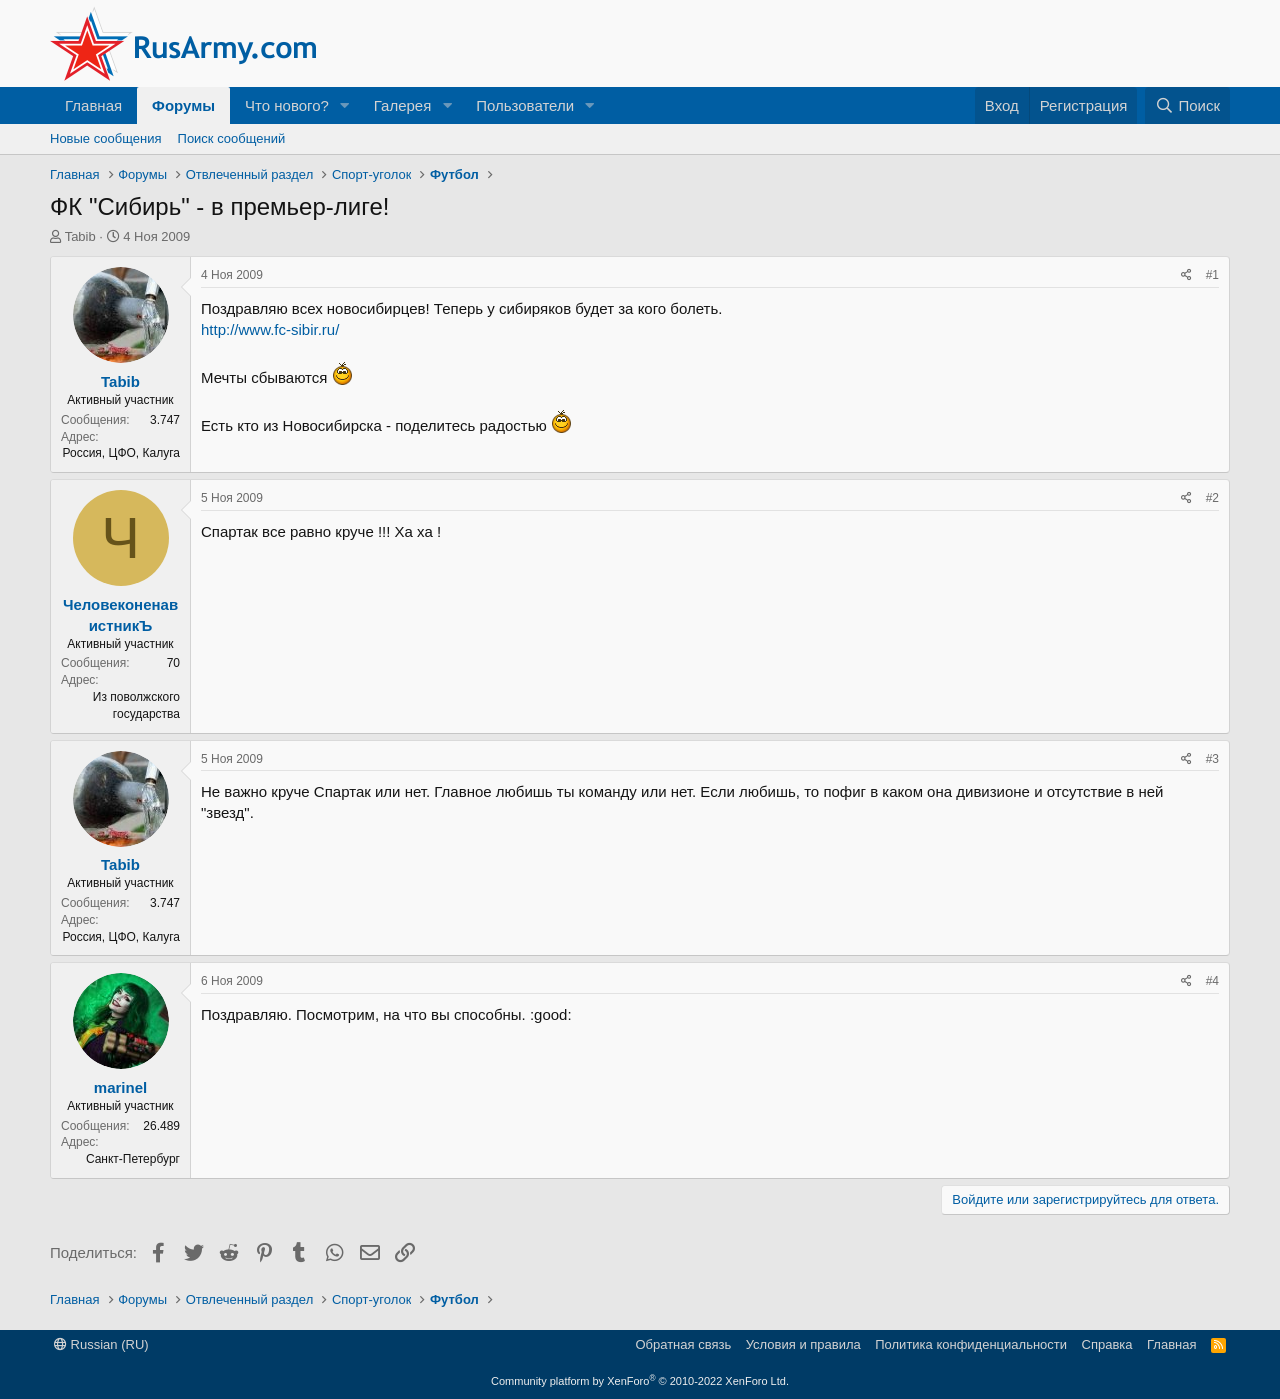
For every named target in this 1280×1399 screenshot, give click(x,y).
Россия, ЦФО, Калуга (121, 453)
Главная (93, 105)
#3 (1212, 759)
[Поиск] (1187, 105)
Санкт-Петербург (133, 1159)
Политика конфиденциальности (971, 1344)
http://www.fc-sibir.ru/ (270, 329)
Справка (1107, 1344)
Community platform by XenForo (640, 1381)
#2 (1212, 498)
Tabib (80, 236)
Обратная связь (683, 1344)
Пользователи (525, 105)
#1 (1212, 275)
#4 (1212, 981)
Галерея (403, 105)
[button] (345, 105)
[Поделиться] (1186, 275)
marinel (120, 1087)
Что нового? (287, 105)
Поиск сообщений (232, 138)
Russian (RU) (101, 1344)
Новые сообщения (106, 138)
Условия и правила (803, 1344)
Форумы (183, 105)
